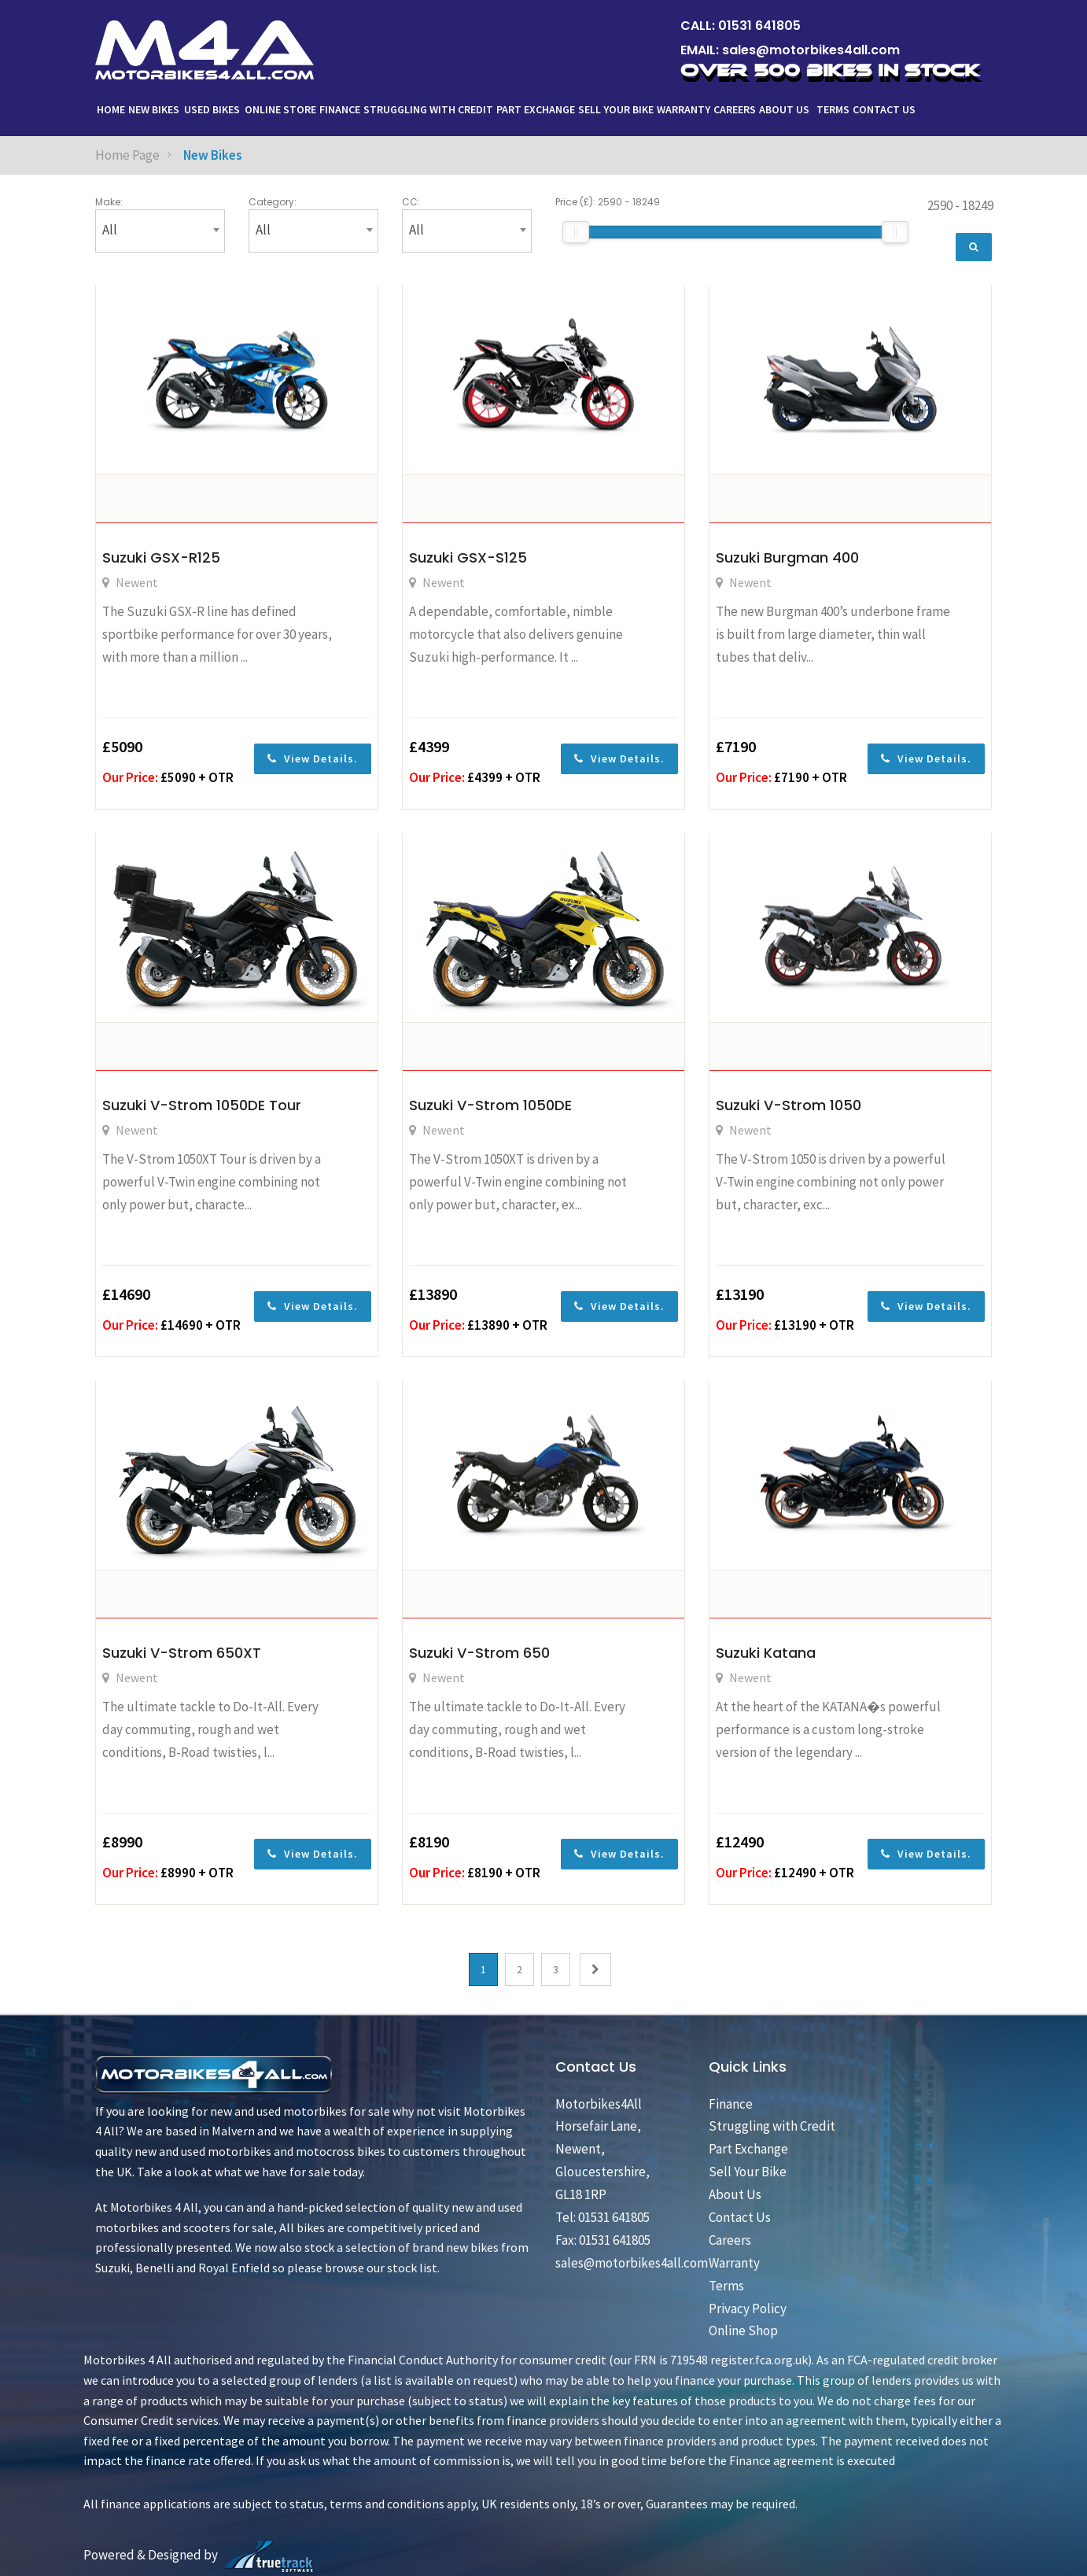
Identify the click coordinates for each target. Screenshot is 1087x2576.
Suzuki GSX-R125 (161, 557)
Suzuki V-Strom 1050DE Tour (201, 1105)
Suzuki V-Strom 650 (479, 1653)
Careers (734, 109)
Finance (339, 109)
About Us (785, 109)
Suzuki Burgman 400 (787, 557)
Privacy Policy (748, 2308)
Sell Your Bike (616, 109)
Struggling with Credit (428, 109)
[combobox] (160, 231)
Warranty (683, 109)
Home (111, 109)
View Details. (312, 758)
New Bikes (153, 109)
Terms (832, 109)
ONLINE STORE (280, 109)
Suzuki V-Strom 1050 (788, 1105)
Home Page (127, 155)
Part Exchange (535, 109)
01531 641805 (759, 26)
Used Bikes (212, 109)
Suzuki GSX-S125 (468, 557)
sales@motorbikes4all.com (811, 50)
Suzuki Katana (766, 1653)
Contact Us (884, 109)
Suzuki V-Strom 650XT (181, 1653)
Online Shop (743, 2330)
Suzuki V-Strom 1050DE (490, 1105)
